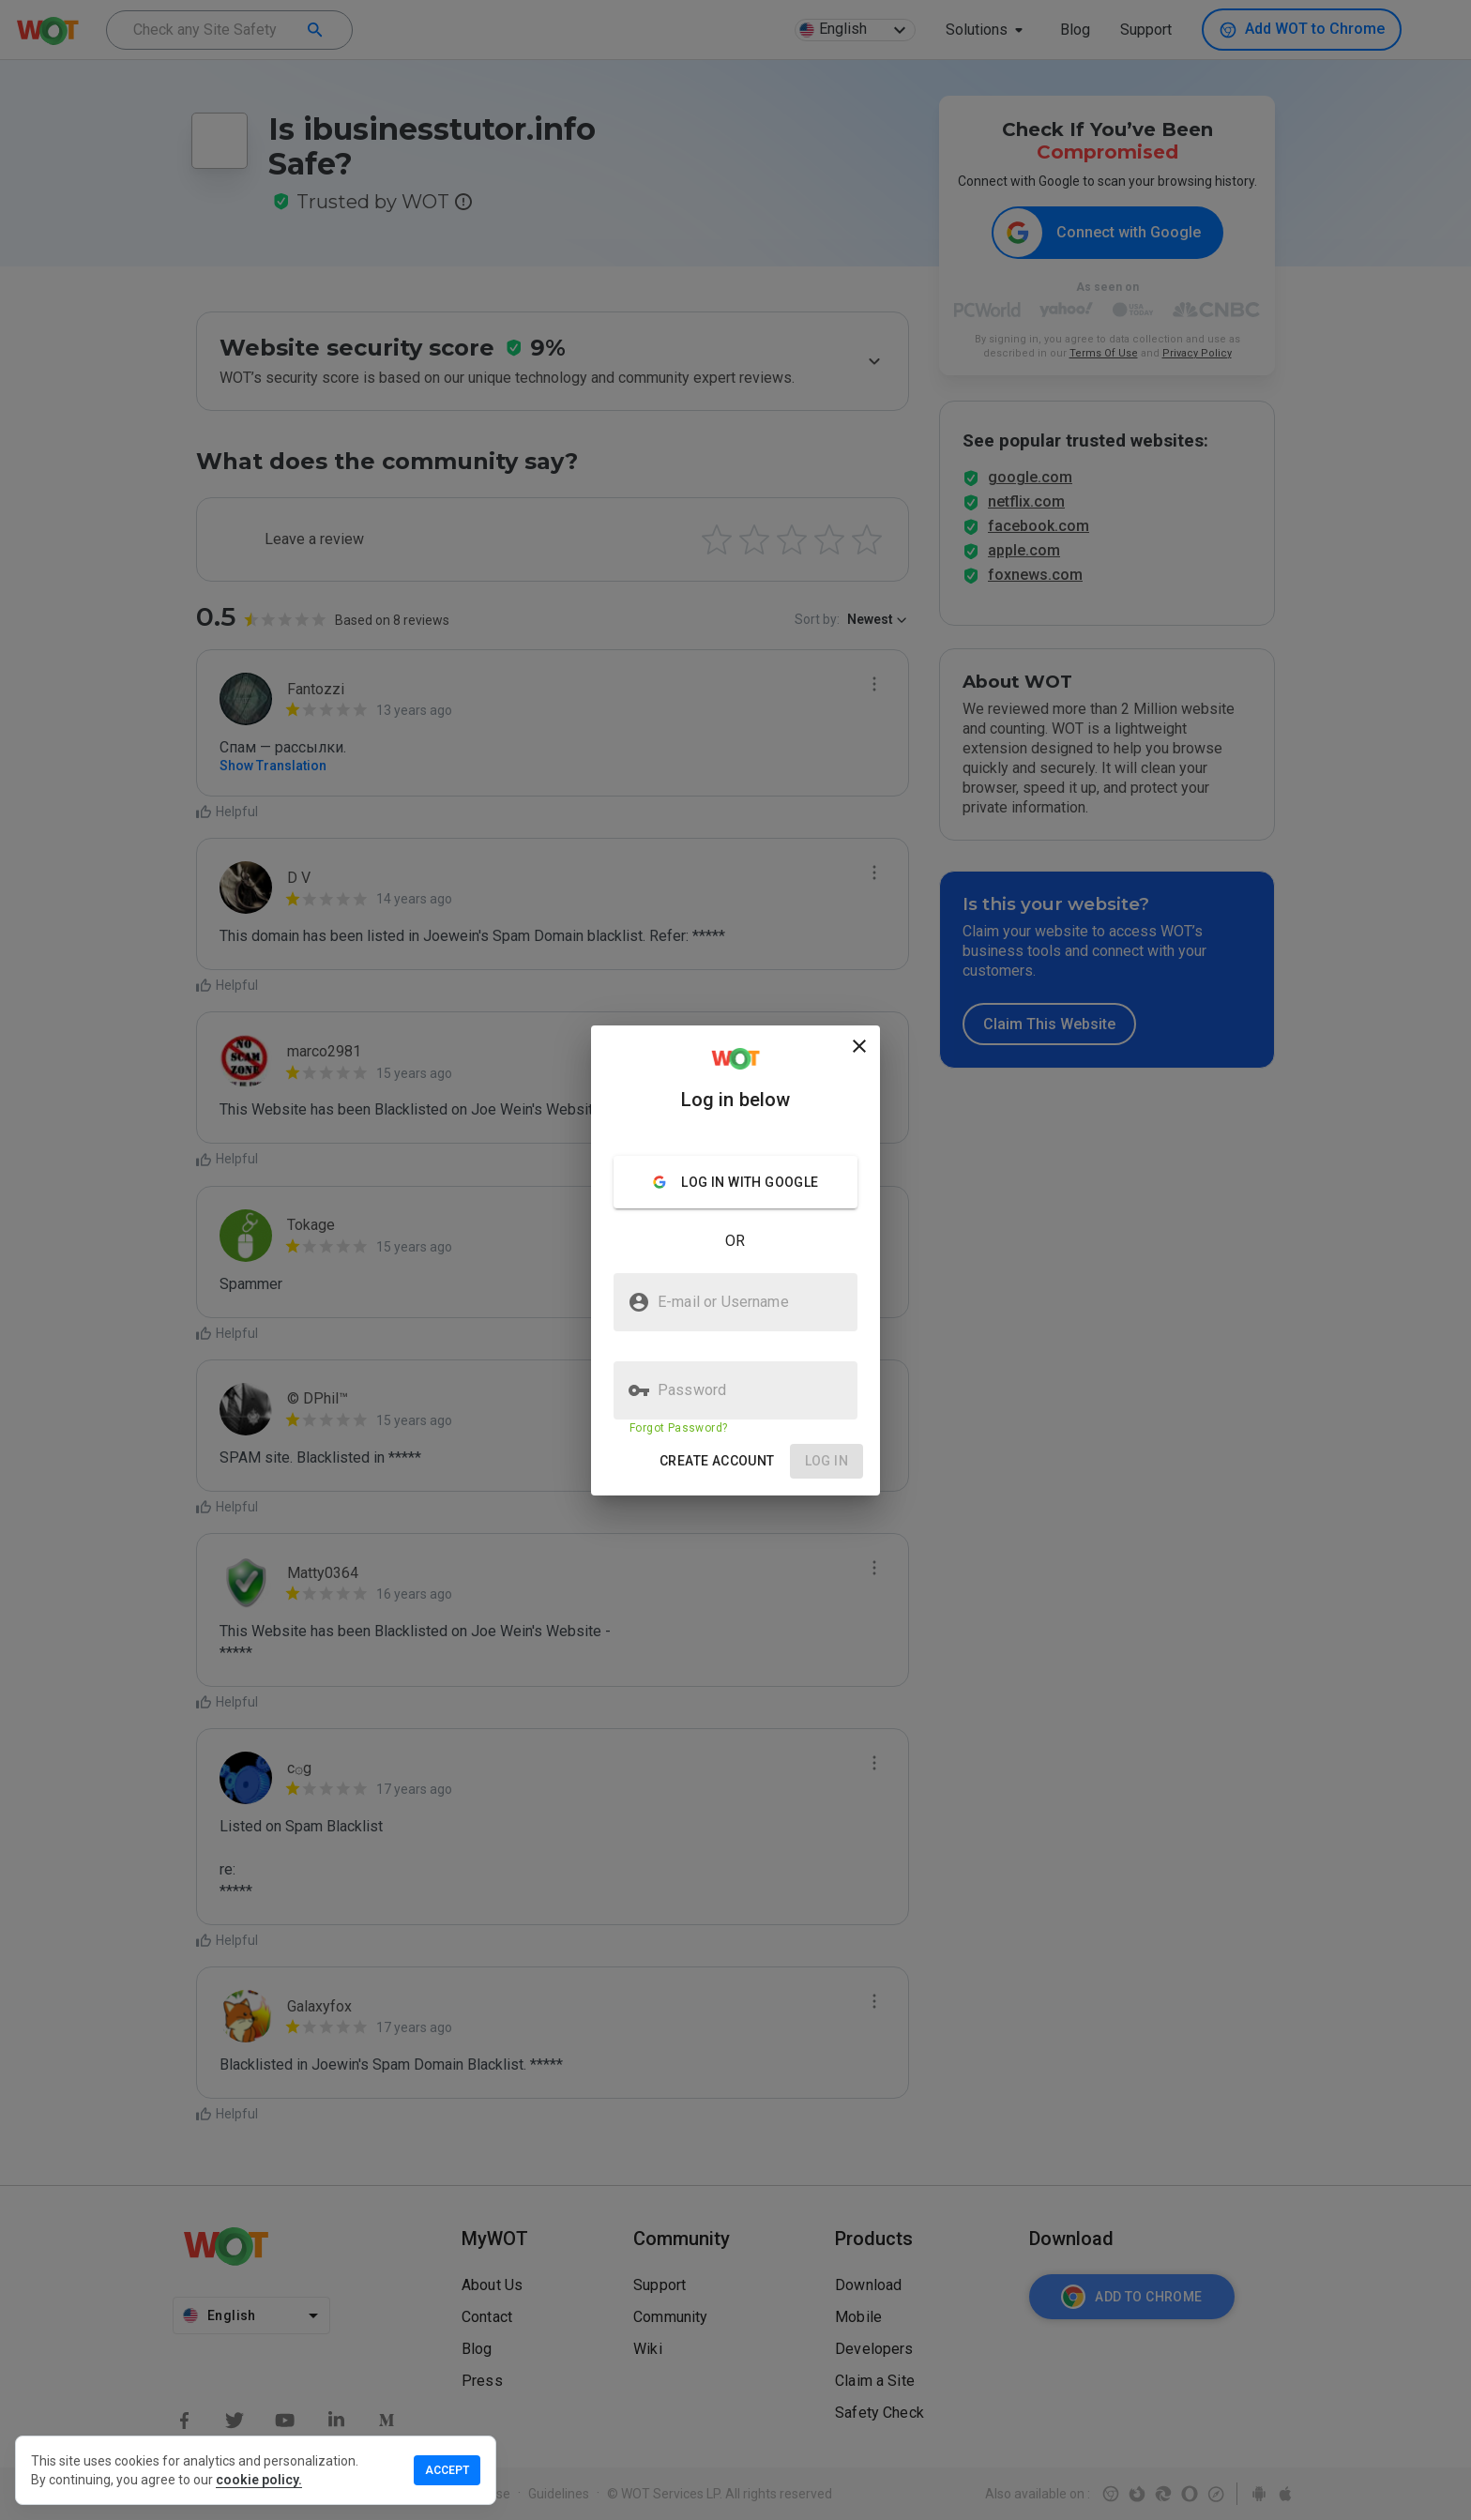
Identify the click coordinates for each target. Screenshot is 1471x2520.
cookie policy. (259, 2479)
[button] (717, 1461)
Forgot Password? (678, 1428)
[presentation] (735, 1260)
